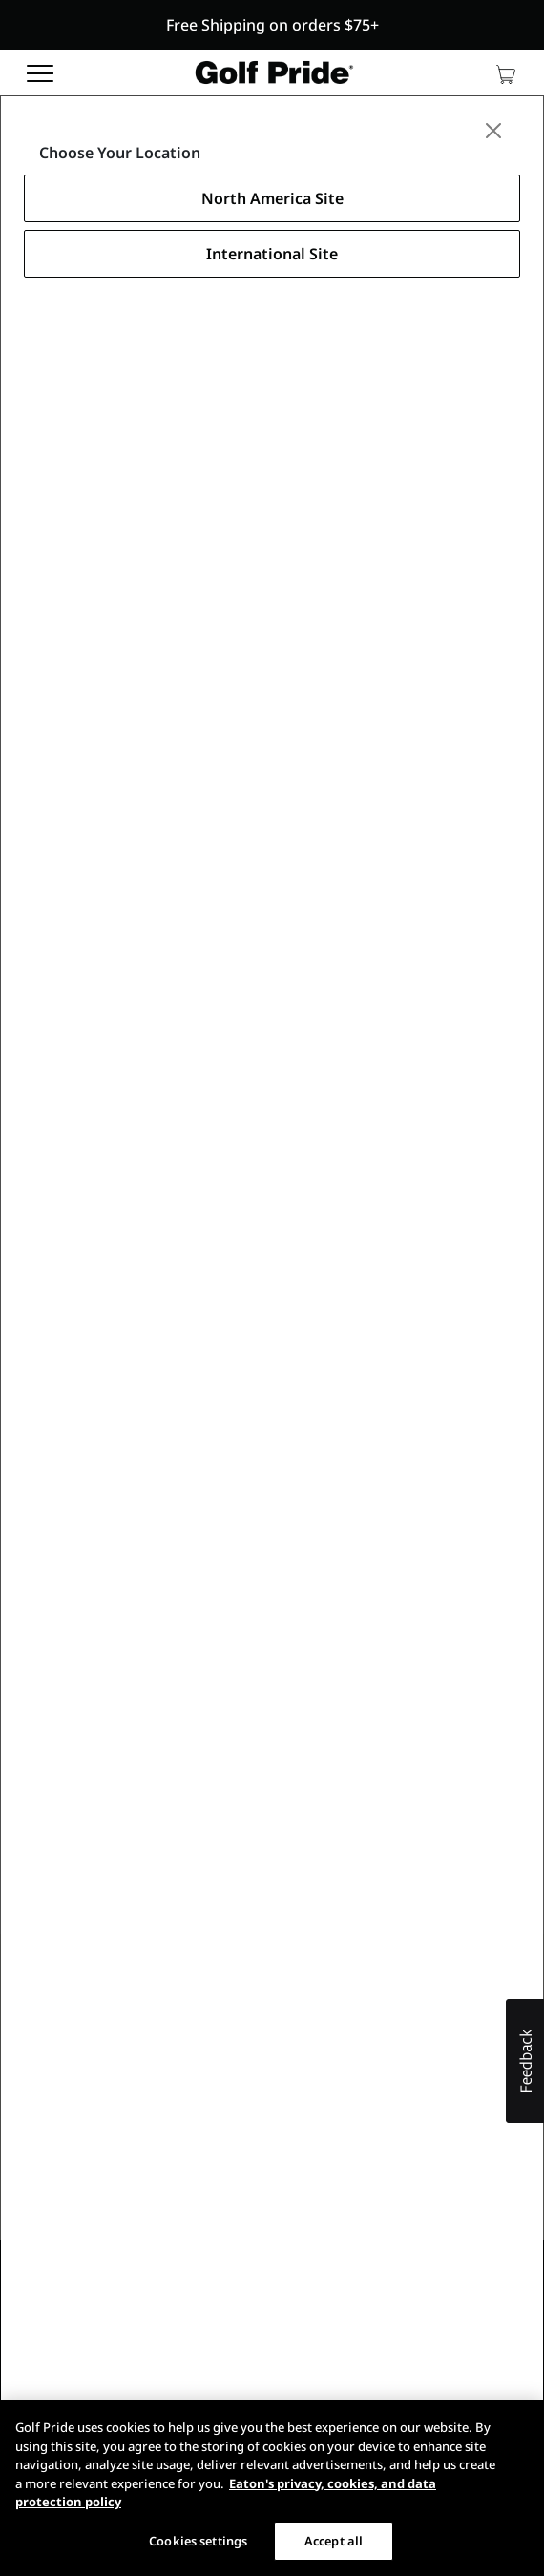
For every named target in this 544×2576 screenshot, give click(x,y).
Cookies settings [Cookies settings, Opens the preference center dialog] (198, 2540)
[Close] (493, 130)
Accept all (333, 2540)
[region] (272, 2488)
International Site (272, 253)
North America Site (272, 198)
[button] (272, 25)
